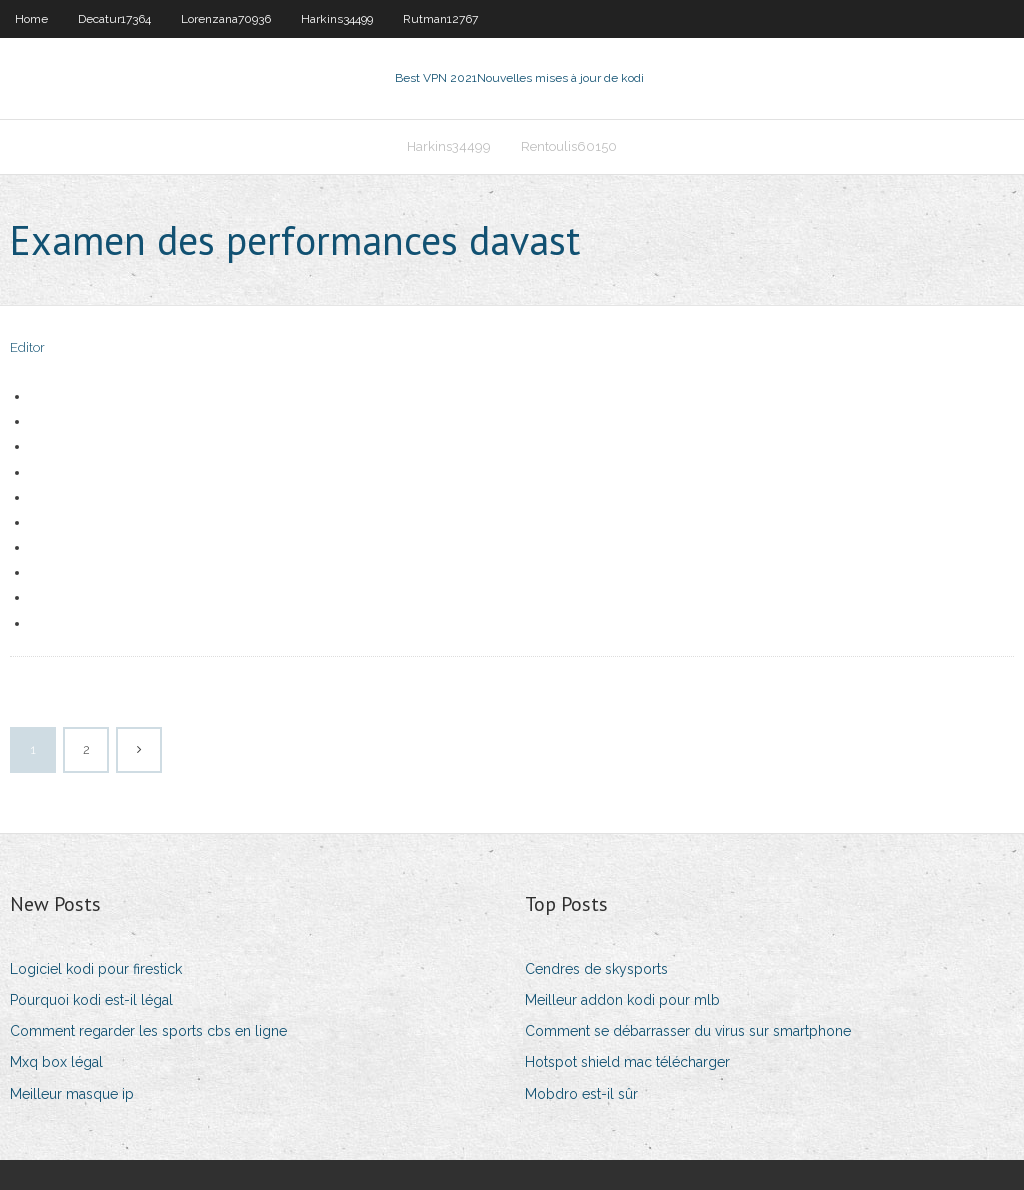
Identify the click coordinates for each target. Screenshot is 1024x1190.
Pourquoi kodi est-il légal (91, 1000)
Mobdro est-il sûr (581, 1094)
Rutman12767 (440, 19)
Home (31, 19)
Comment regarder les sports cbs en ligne (148, 1031)
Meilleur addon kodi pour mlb (622, 1000)
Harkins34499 (337, 19)
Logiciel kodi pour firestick (96, 969)
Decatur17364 (114, 19)
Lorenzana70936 (226, 19)
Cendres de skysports (596, 969)
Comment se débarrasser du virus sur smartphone (688, 1031)
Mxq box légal (56, 1062)
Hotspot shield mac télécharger (627, 1062)
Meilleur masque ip (72, 1094)
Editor (27, 347)
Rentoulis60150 (569, 146)
